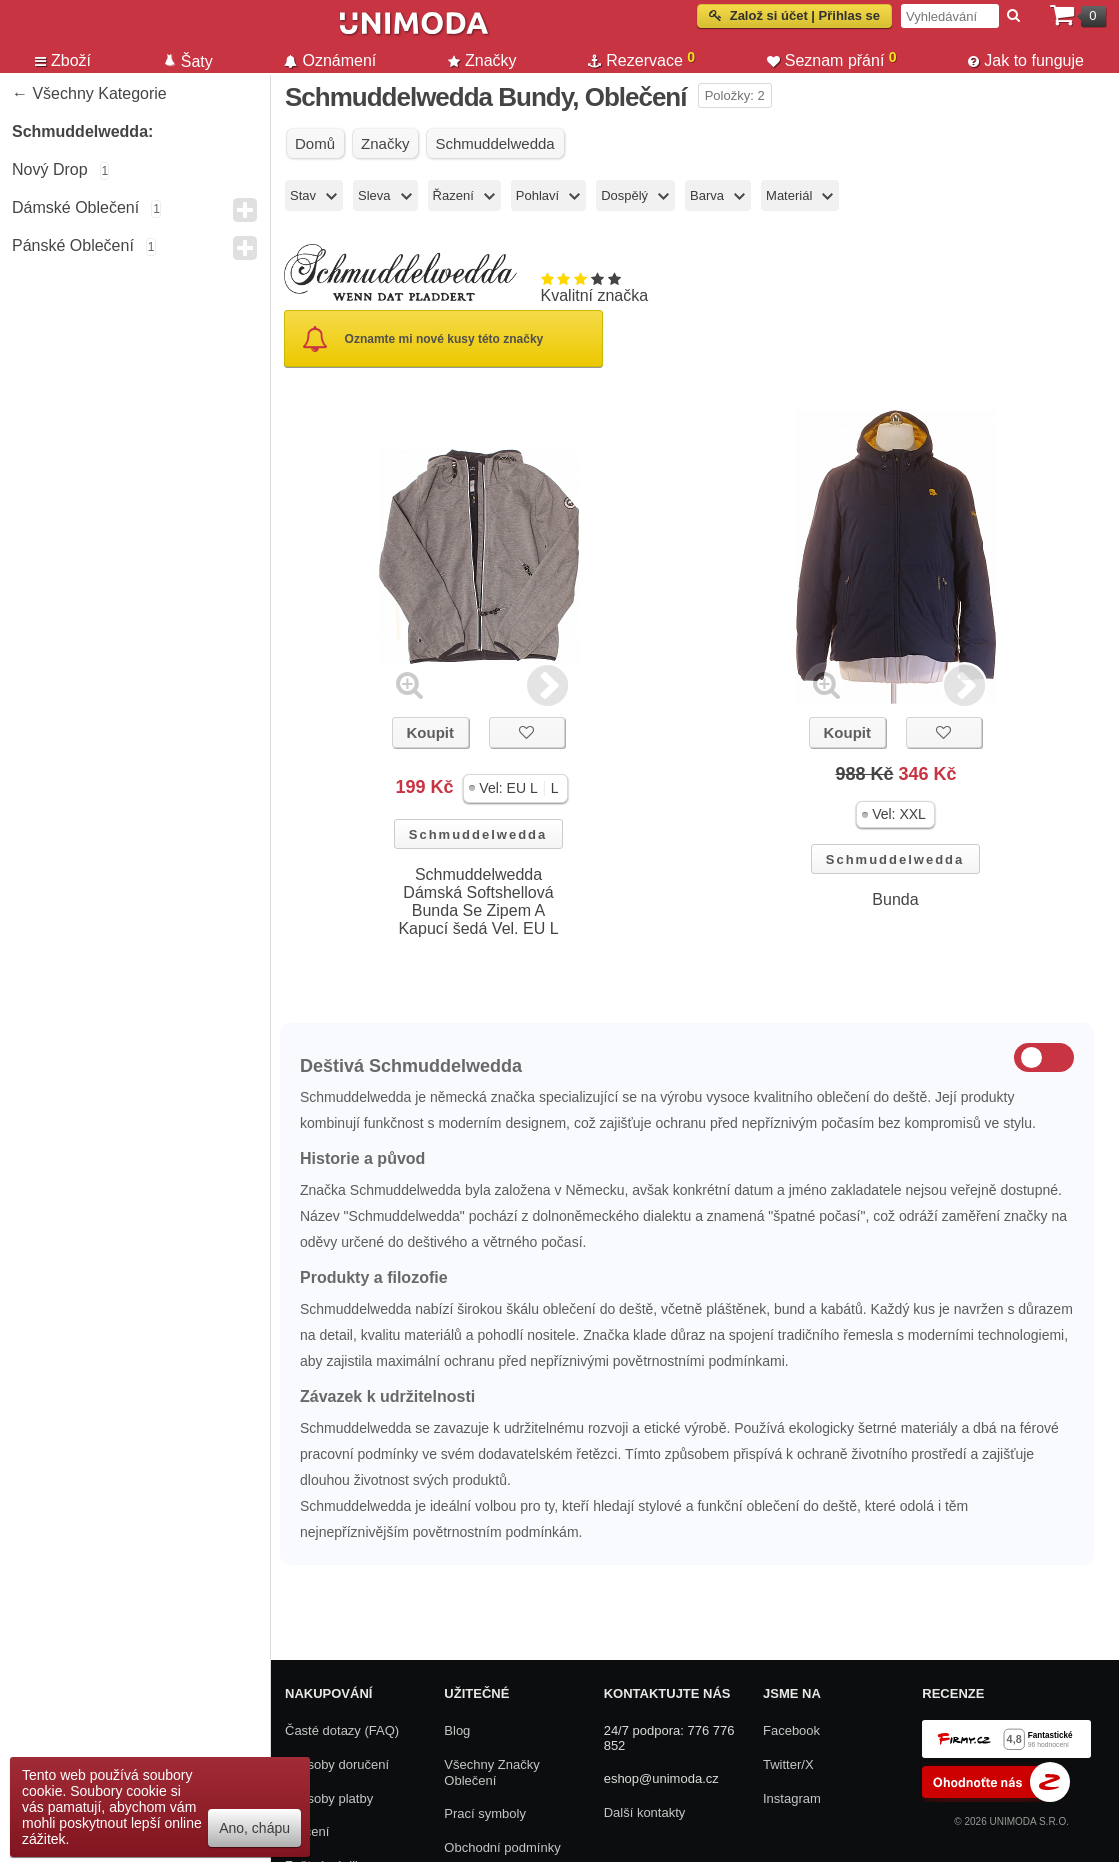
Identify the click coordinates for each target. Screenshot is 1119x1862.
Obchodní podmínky (502, 1847)
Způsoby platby (329, 1798)
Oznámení (330, 60)
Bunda (895, 899)
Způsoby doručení (337, 1764)
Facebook (791, 1730)
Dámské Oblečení (75, 207)
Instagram (792, 1798)
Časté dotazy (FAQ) (342, 1730)
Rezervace (641, 59)
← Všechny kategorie (89, 93)
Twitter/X (788, 1764)
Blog (457, 1730)
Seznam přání (832, 59)
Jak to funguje (1026, 60)
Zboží (63, 60)
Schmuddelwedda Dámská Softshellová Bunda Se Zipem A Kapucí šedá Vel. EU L (478, 901)
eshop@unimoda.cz (661, 1778)
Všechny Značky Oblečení (491, 1772)
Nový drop (50, 169)
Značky (482, 60)
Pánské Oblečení (73, 245)
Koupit (429, 732)
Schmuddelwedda (478, 834)
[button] (515, 788)
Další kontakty (645, 1812)
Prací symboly (485, 1813)
